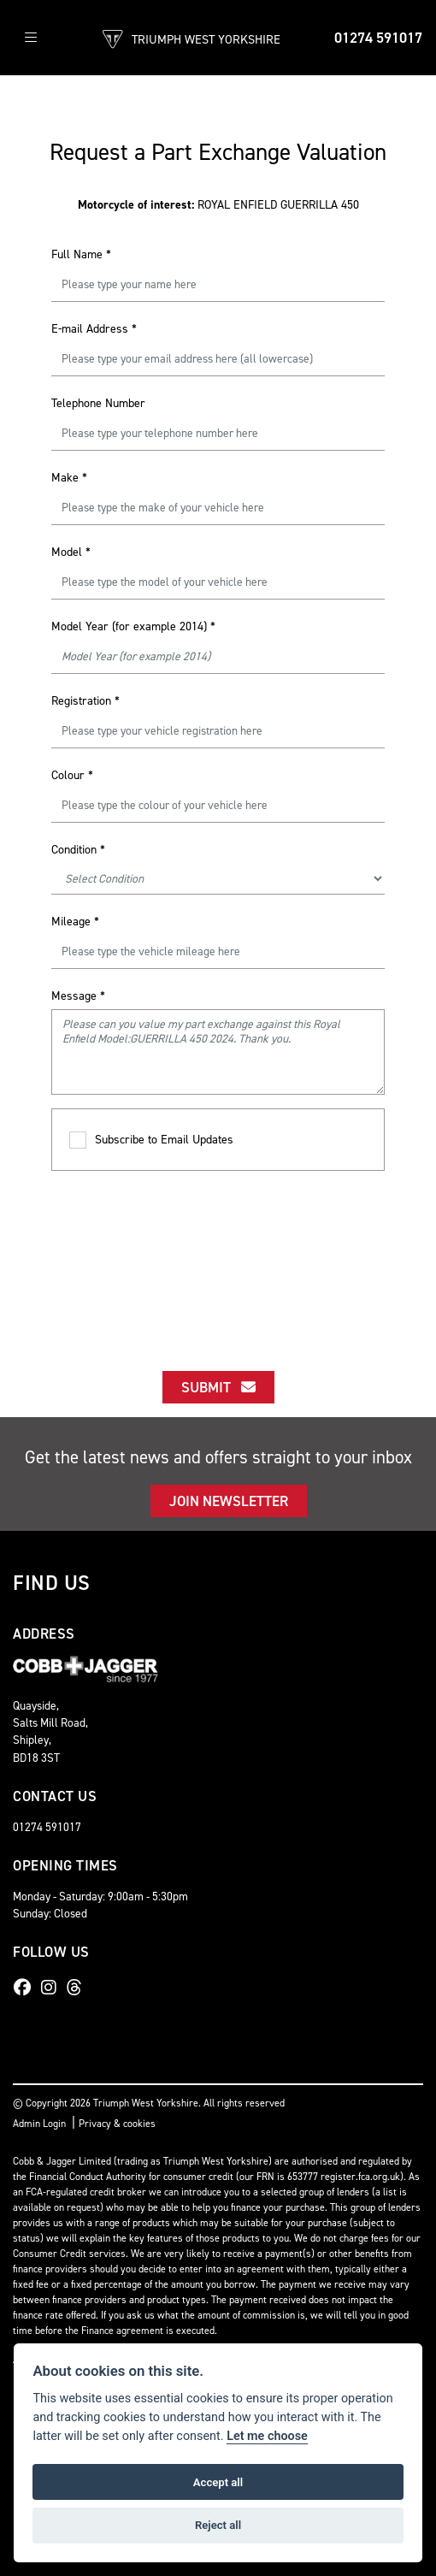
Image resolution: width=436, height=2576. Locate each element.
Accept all (218, 2482)
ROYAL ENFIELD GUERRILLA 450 (218, 205)
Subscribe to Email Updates (151, 1140)
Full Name (81, 254)
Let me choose (267, 2436)
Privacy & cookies (117, 2123)
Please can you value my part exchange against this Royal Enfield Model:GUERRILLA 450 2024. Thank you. (218, 1052)
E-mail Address (94, 329)
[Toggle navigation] (31, 38)
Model (71, 552)
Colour (72, 775)
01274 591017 (378, 37)
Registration (85, 701)
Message (78, 996)
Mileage (75, 921)
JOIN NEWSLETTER (228, 1501)
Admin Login (39, 2123)
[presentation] (218, 1255)
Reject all (218, 2525)
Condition (78, 850)
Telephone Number (98, 403)
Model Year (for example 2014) (133, 626)
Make (69, 478)
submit (218, 1387)
